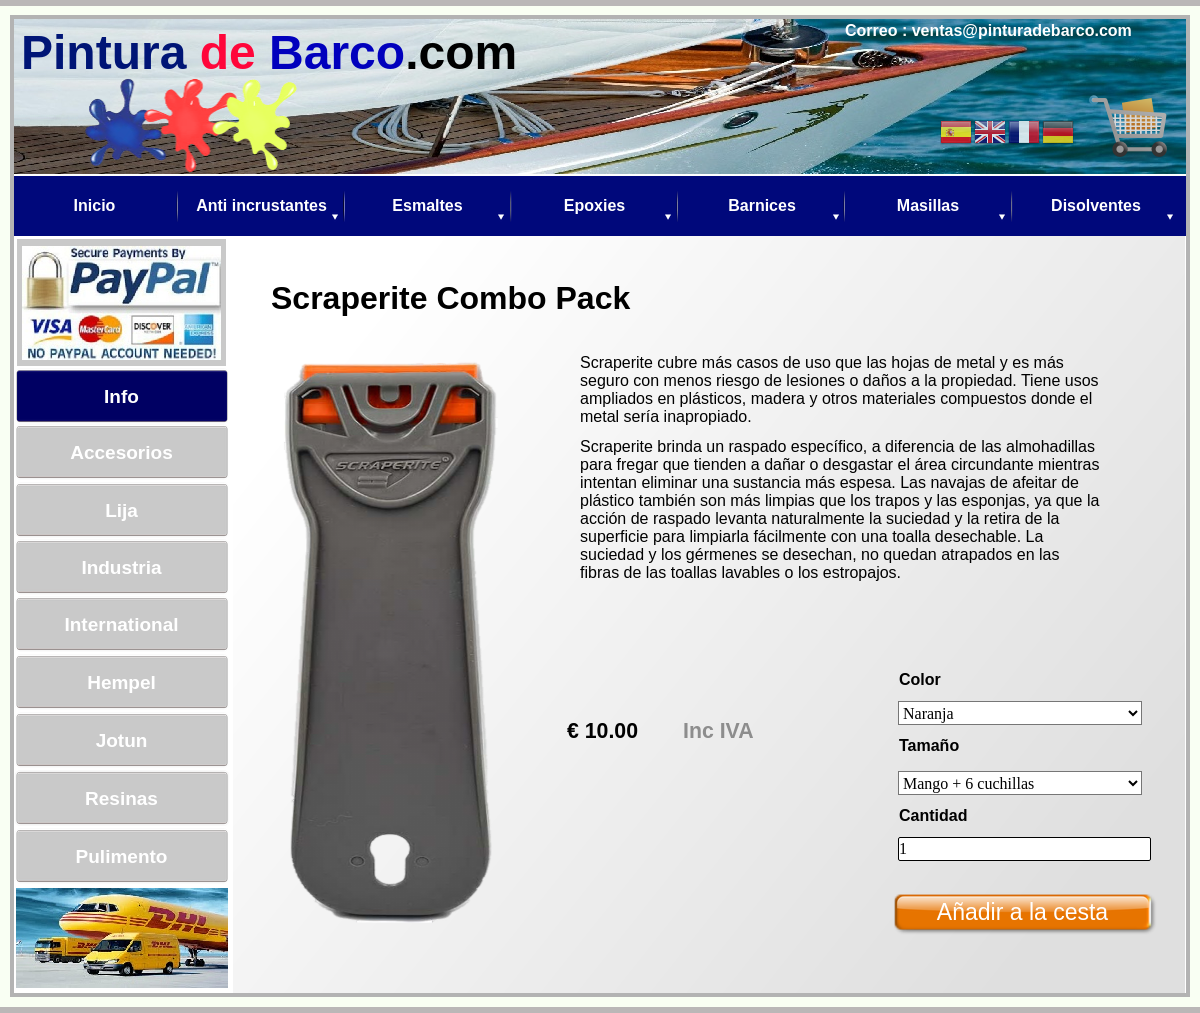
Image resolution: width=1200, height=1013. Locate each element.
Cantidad (933, 815)
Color (920, 679)
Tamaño (929, 745)
